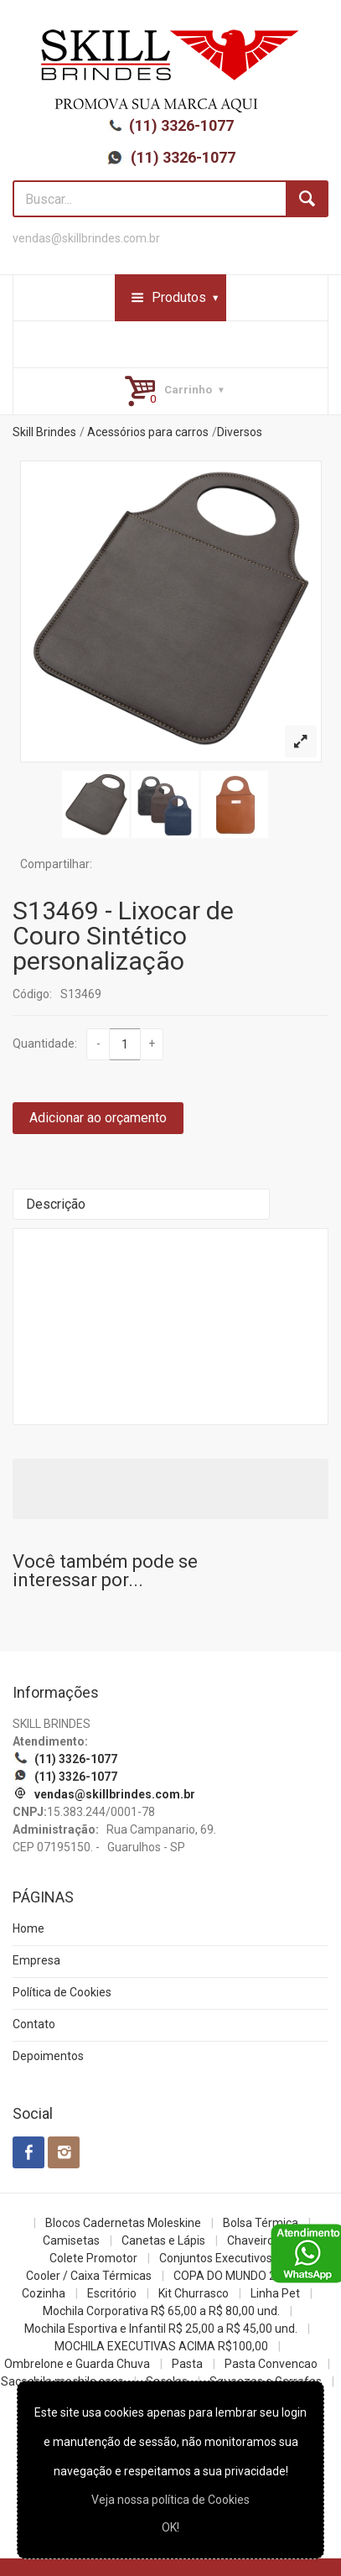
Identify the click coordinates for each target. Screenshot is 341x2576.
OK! (170, 2527)
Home (28, 1928)
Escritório (112, 2293)
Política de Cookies (62, 1992)
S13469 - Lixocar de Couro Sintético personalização (123, 936)
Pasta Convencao (271, 2363)
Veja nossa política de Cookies (170, 2499)
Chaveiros (253, 2240)
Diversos (239, 432)
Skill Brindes (44, 432)
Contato (34, 2024)
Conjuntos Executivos (215, 2258)
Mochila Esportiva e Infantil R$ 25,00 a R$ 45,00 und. (160, 2328)
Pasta (187, 2363)
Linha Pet (275, 2293)
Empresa (36, 1960)
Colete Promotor (93, 2258)
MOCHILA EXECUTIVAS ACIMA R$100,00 (161, 2346)
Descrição (55, 1204)
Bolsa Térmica (260, 2223)
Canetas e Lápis (163, 2240)
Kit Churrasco (193, 2293)
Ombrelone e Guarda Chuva (77, 2363)
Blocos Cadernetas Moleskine (123, 2223)
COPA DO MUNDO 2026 (234, 2275)
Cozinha (43, 2293)
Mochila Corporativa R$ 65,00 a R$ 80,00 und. (161, 2311)
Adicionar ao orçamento (98, 1118)
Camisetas (71, 2240)
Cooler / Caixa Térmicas (89, 2275)
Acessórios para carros (148, 432)
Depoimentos (48, 2056)
